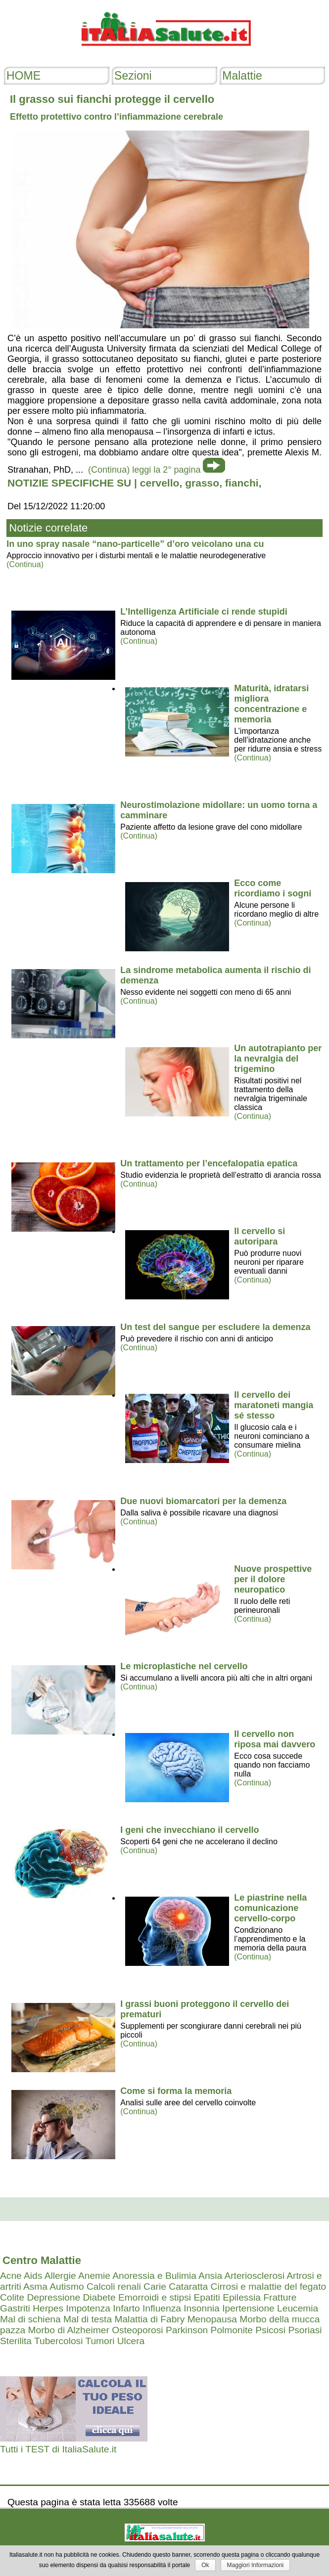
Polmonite (232, 2330)
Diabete (99, 2297)
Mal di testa (87, 2319)
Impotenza (88, 2308)
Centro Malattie (41, 2260)
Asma (35, 2286)
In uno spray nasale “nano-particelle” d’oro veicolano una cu (135, 544)
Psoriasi (305, 2330)
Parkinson (187, 2330)
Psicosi (270, 2330)
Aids (33, 2275)
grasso (202, 483)
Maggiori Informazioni (255, 2565)
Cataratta (188, 2286)
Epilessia (242, 2297)
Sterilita (16, 2341)
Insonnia (202, 2308)
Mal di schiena (30, 2319)
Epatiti (206, 2297)
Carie (154, 2286)
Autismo (66, 2286)
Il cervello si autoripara (259, 1236)
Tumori (99, 2341)
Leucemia (297, 2308)
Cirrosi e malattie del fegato (269, 2286)
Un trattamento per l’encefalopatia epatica (208, 1163)
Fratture (279, 2297)
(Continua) (25, 564)
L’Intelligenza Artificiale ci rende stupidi (203, 612)
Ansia (210, 2275)
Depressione (53, 2297)
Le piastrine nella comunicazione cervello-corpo (270, 1908)
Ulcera (130, 2341)
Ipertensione (248, 2308)
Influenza (161, 2308)
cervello (160, 483)
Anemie (94, 2275)
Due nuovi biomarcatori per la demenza (203, 1501)
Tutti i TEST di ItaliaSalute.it (58, 2449)
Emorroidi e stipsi (154, 2297)
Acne (11, 2275)
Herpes (48, 2308)
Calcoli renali (114, 2286)
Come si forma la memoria (176, 2091)
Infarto (126, 2308)
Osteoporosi (137, 2330)
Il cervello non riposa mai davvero (274, 1739)
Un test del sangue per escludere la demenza (215, 1327)
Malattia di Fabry (149, 2319)
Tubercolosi (58, 2341)
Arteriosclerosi (254, 2275)
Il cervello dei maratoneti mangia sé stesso (273, 1405)
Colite (12, 2297)
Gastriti (15, 2308)
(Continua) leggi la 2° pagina (144, 470)
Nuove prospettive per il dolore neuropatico (273, 1579)
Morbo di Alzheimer (68, 2330)
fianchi (242, 483)
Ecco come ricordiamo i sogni (272, 888)
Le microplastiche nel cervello (183, 1666)
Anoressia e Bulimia (154, 2275)
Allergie (60, 2275)
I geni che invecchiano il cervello (189, 1830)
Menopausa (212, 2319)
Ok (205, 2565)
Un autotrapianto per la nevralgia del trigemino (278, 1058)
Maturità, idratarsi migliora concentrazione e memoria (271, 703)
